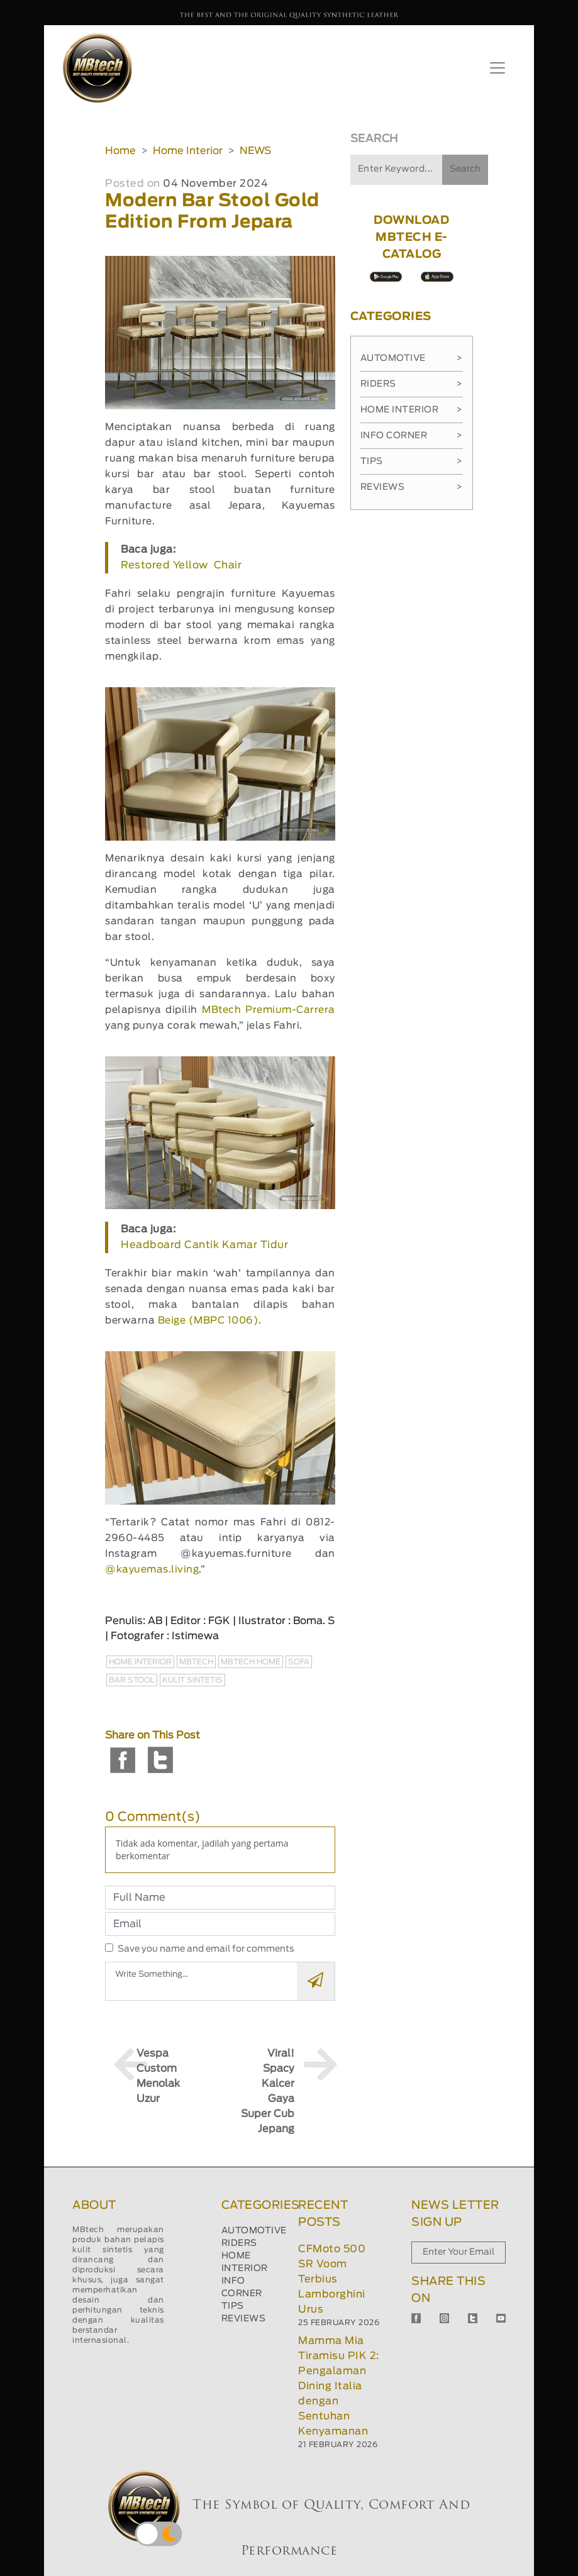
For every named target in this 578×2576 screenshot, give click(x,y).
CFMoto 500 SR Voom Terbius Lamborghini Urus (331, 2279)
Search (465, 169)
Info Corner (411, 435)
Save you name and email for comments (206, 1949)
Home (120, 151)
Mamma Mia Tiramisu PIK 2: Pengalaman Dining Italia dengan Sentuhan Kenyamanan (338, 2386)
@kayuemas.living (152, 1569)
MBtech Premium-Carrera (268, 1010)
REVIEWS (243, 2318)
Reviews (411, 487)
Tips (411, 461)
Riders (411, 384)
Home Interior (188, 151)
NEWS (255, 151)
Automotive (411, 358)
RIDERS (239, 2243)
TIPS (232, 2306)
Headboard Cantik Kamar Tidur (204, 1245)
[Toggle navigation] (497, 67)
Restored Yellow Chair (181, 565)
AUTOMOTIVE (254, 2230)
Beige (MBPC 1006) (208, 1320)
